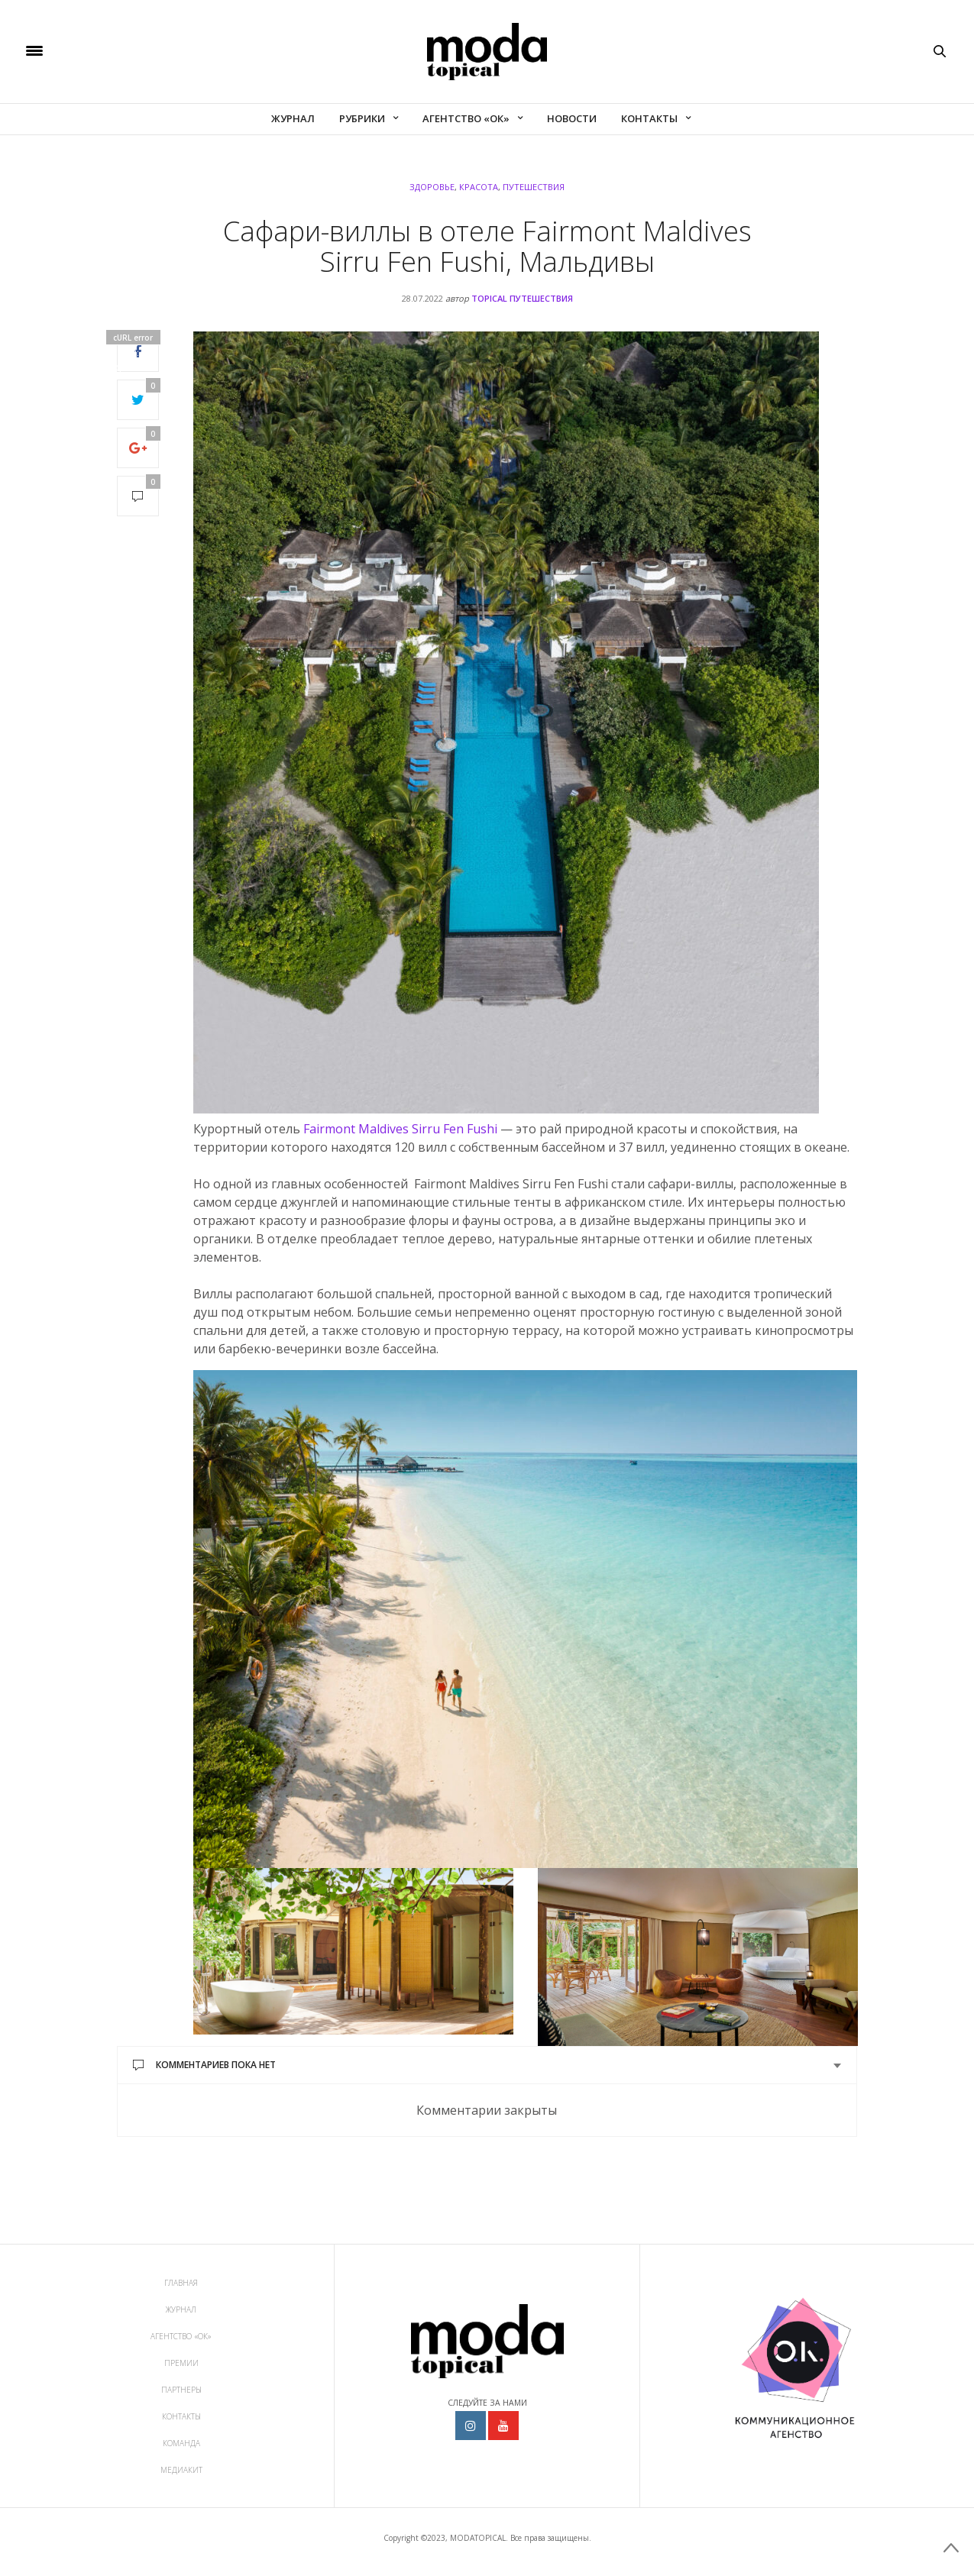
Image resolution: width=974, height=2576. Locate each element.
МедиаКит (181, 2469)
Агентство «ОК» (466, 118)
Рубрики (362, 118)
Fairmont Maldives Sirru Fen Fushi (400, 1128)
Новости (572, 118)
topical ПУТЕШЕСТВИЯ (522, 298)
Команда (181, 2443)
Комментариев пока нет (204, 2064)
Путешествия (534, 186)
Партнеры (181, 2389)
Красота (478, 186)
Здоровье (432, 186)
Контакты (649, 118)
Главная (181, 2282)
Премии (181, 2363)
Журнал (293, 118)
